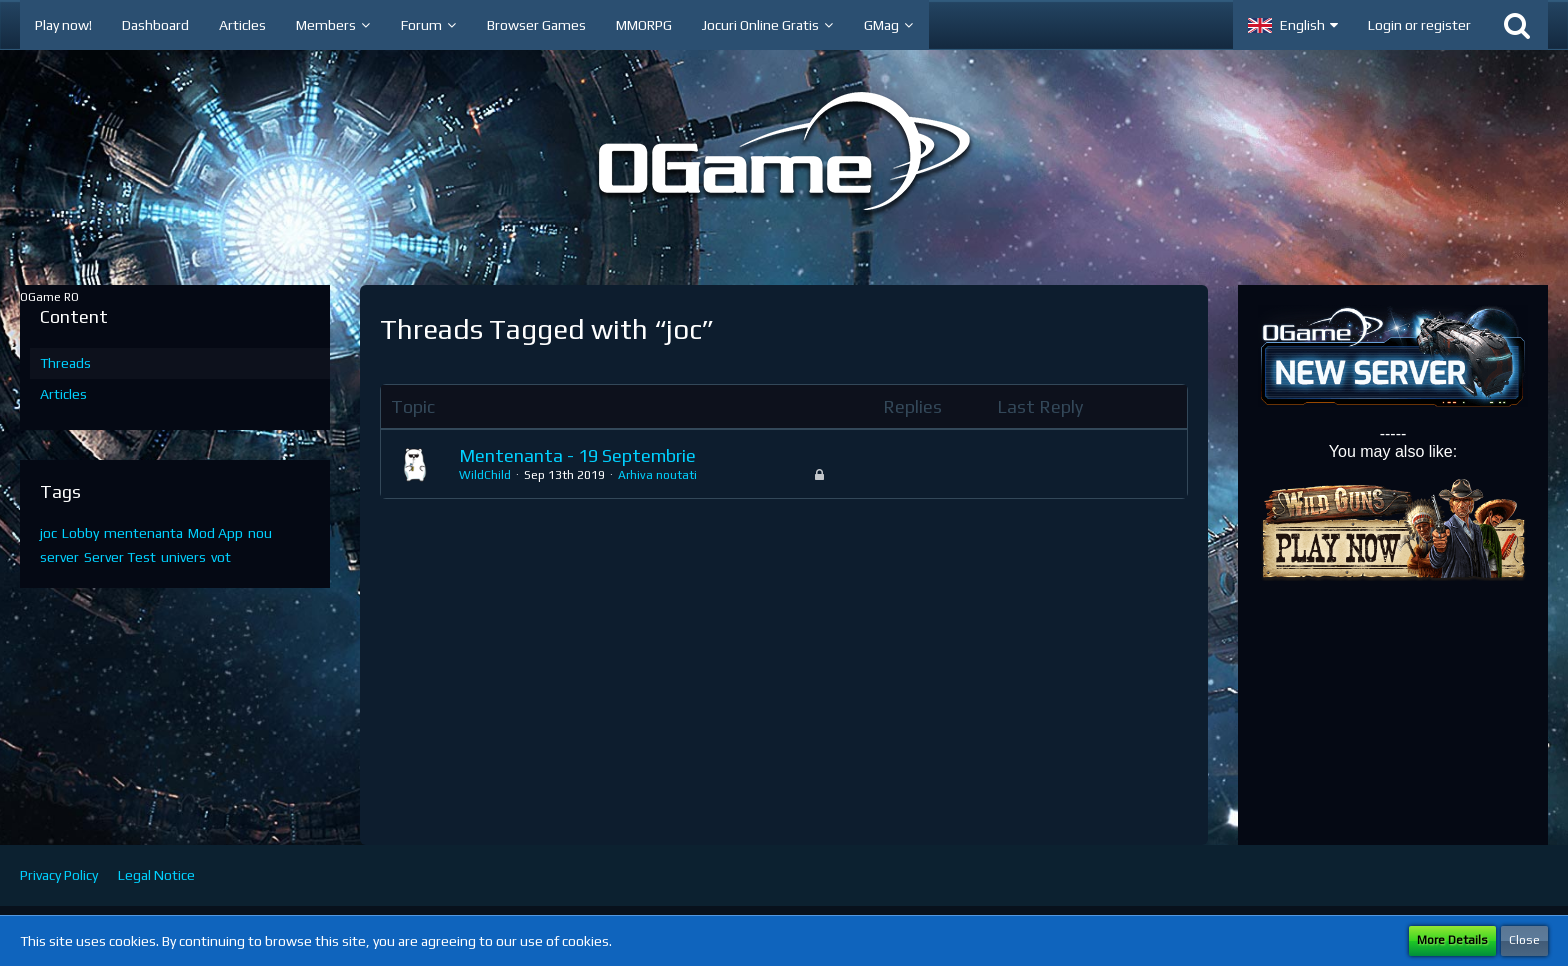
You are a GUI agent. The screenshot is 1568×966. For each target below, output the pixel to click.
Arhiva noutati (657, 475)
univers (183, 557)
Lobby (80, 533)
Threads (65, 363)
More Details (1452, 940)
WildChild (485, 475)
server (59, 557)
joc (48, 533)
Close (1524, 940)
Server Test (120, 557)
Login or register (1419, 25)
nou (260, 533)
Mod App (215, 533)
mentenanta (143, 533)
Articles (63, 394)
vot (221, 557)
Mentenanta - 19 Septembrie (577, 455)
